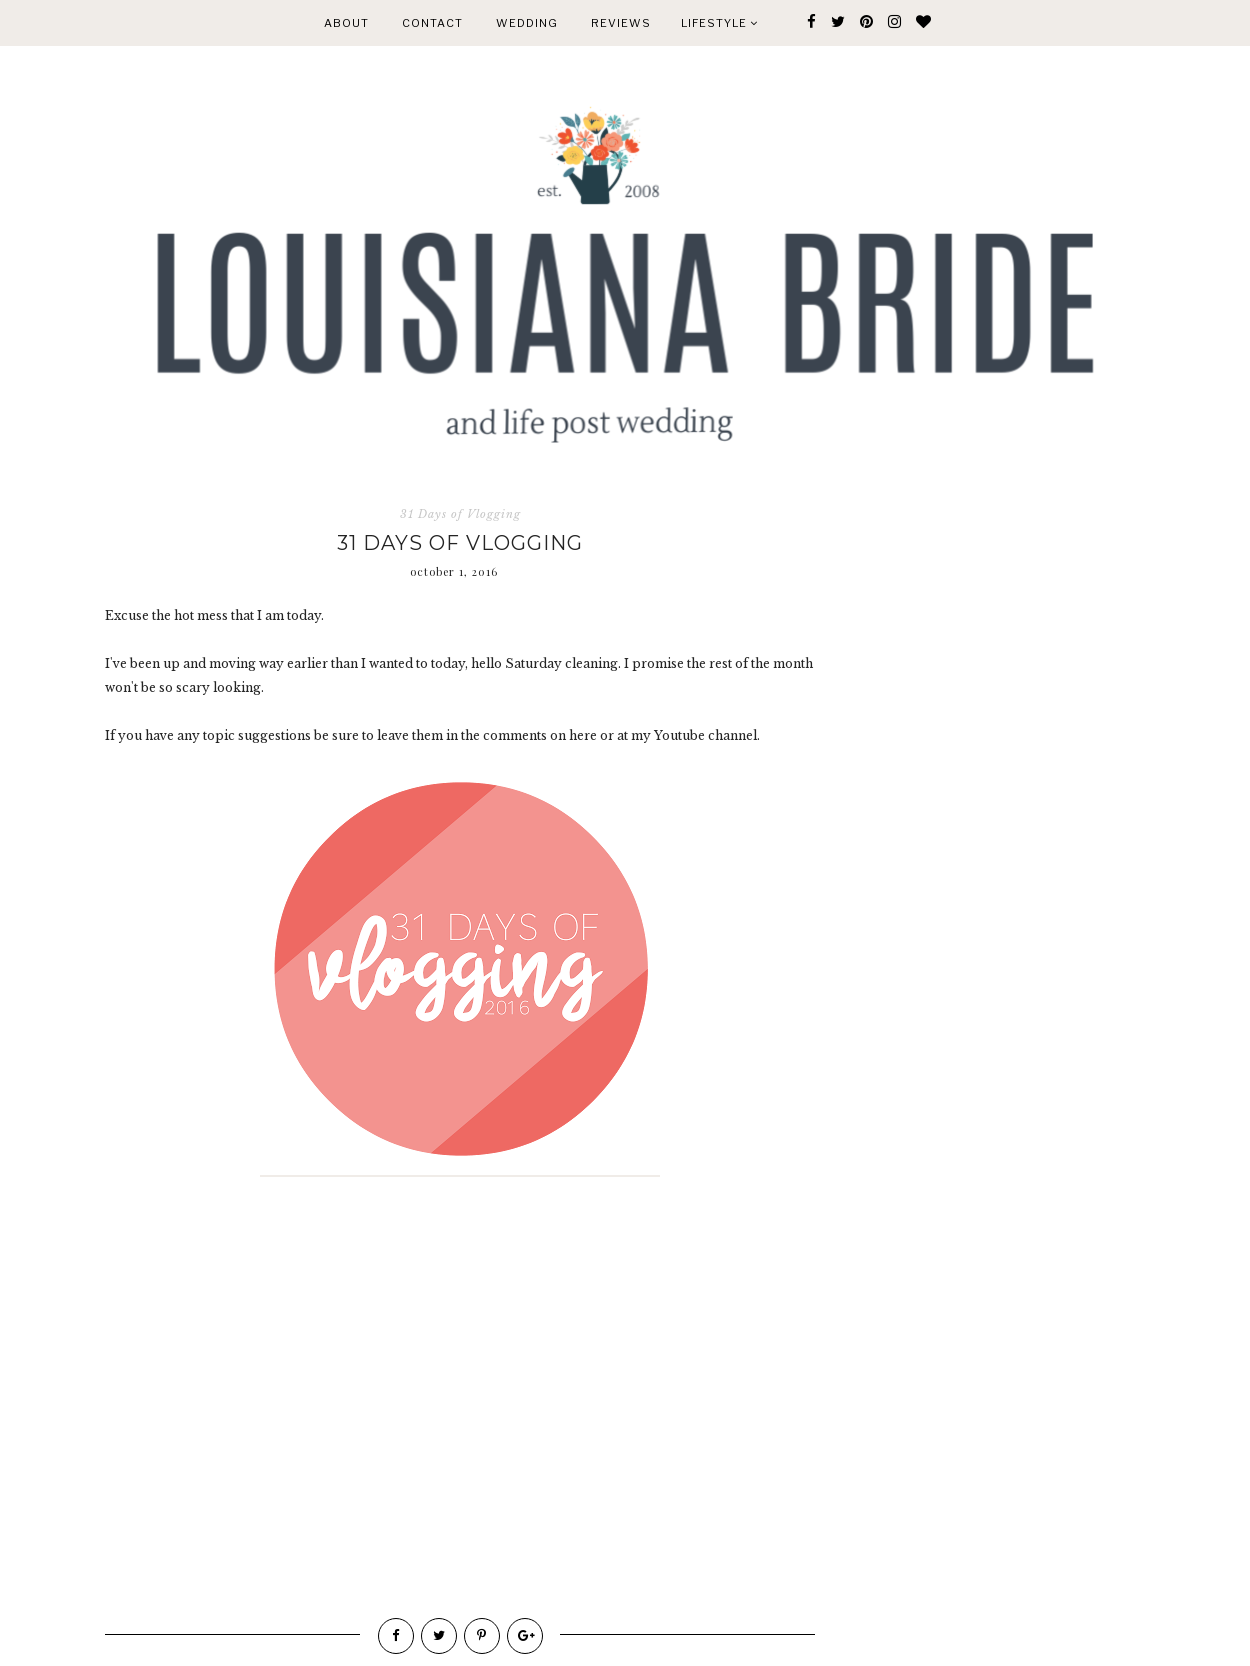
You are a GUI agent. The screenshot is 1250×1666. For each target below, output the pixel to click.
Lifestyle (719, 23)
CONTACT (432, 23)
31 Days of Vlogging (460, 514)
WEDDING (527, 23)
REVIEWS (621, 23)
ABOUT (346, 23)
